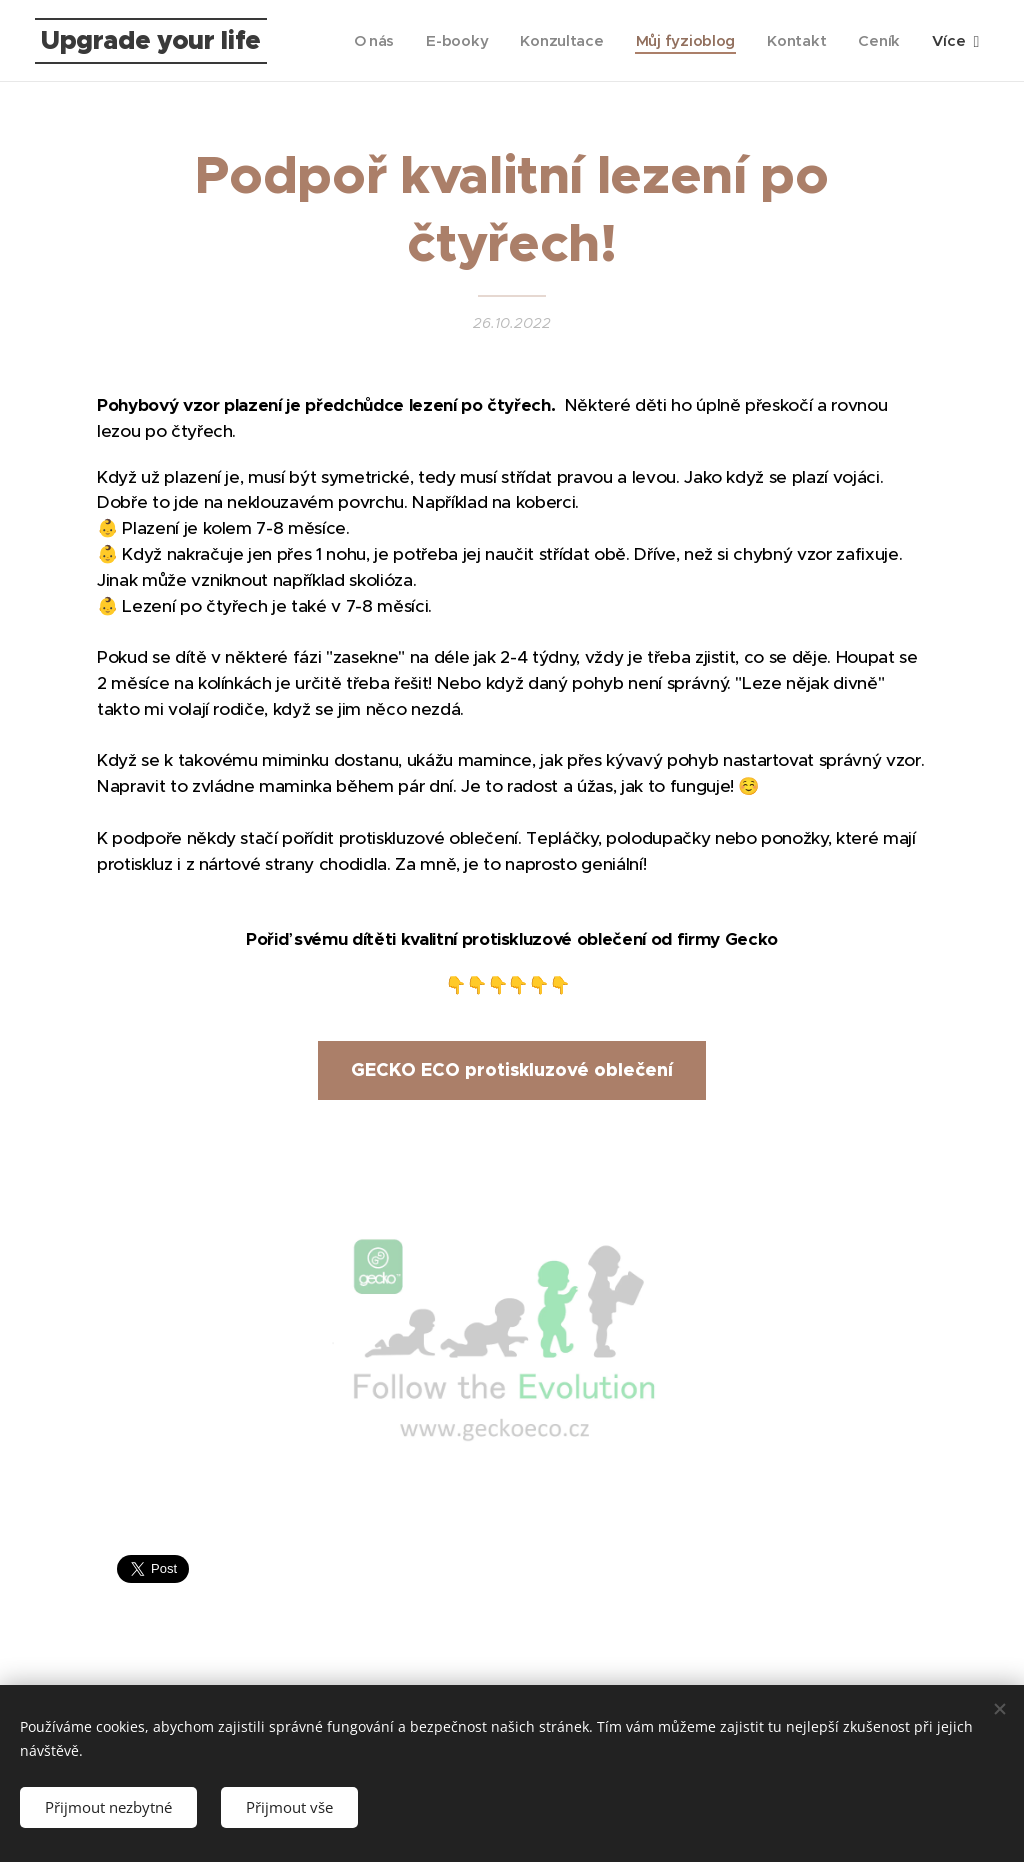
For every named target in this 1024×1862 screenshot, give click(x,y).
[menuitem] (367, 41)
